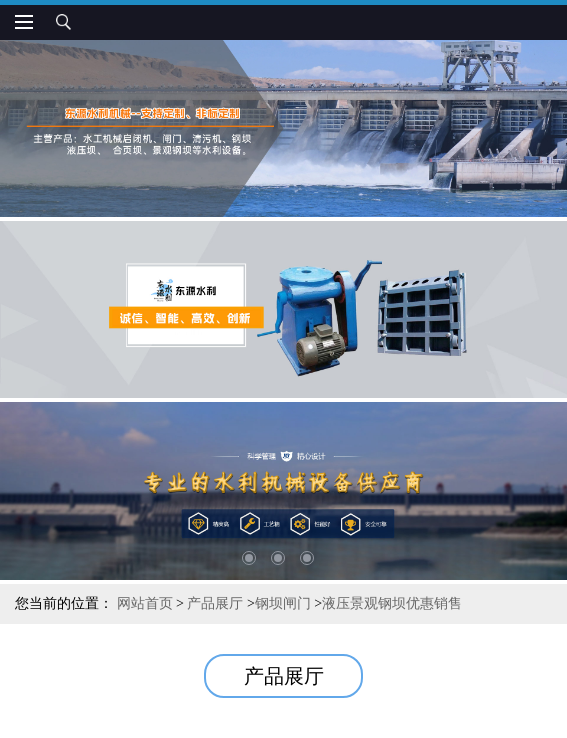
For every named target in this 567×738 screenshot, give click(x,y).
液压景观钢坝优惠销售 (392, 603)
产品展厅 (215, 603)
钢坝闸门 (283, 603)
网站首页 (145, 603)
